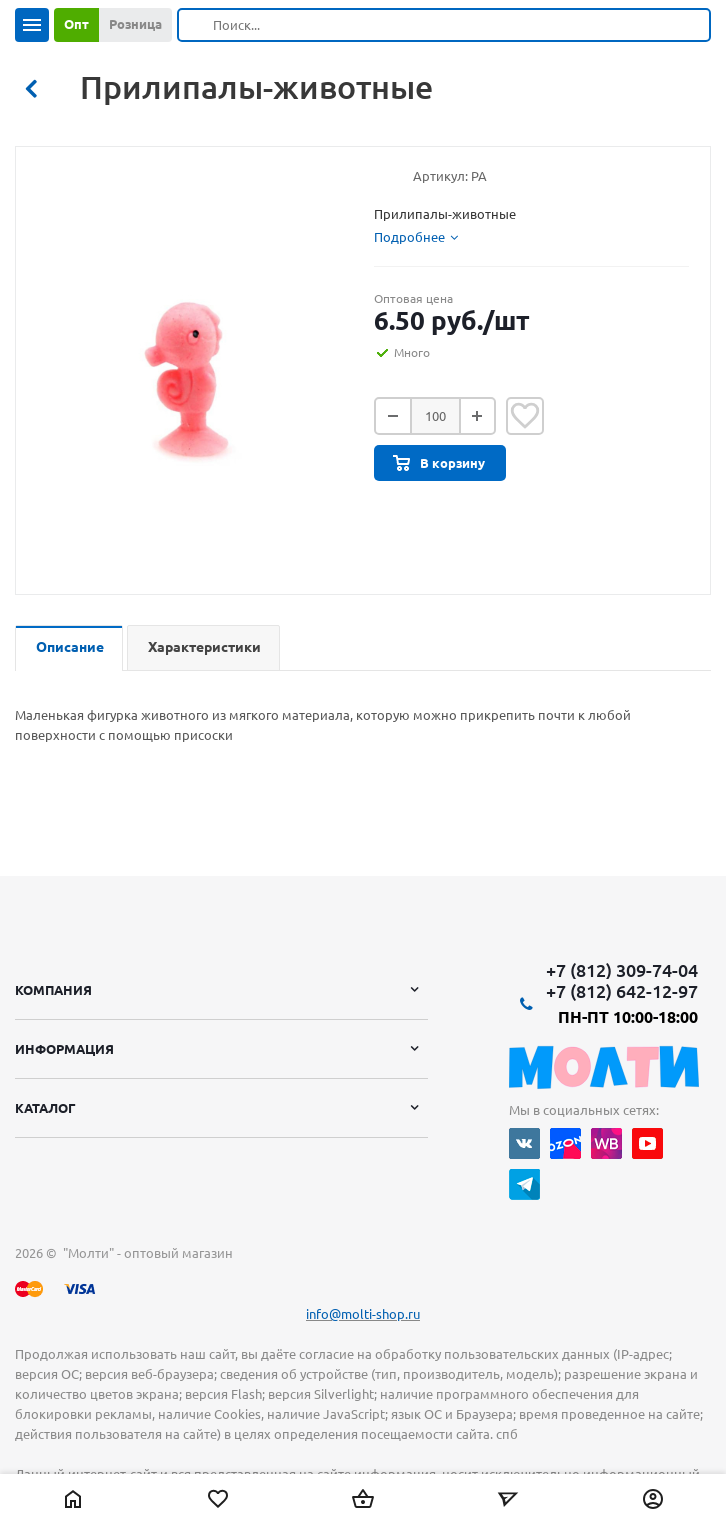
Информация (64, 1049)
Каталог (45, 1108)
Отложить (525, 416)
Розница (135, 24)
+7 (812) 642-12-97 (622, 991)
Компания (53, 990)
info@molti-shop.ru (363, 1314)
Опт (76, 24)
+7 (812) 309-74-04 (622, 970)
